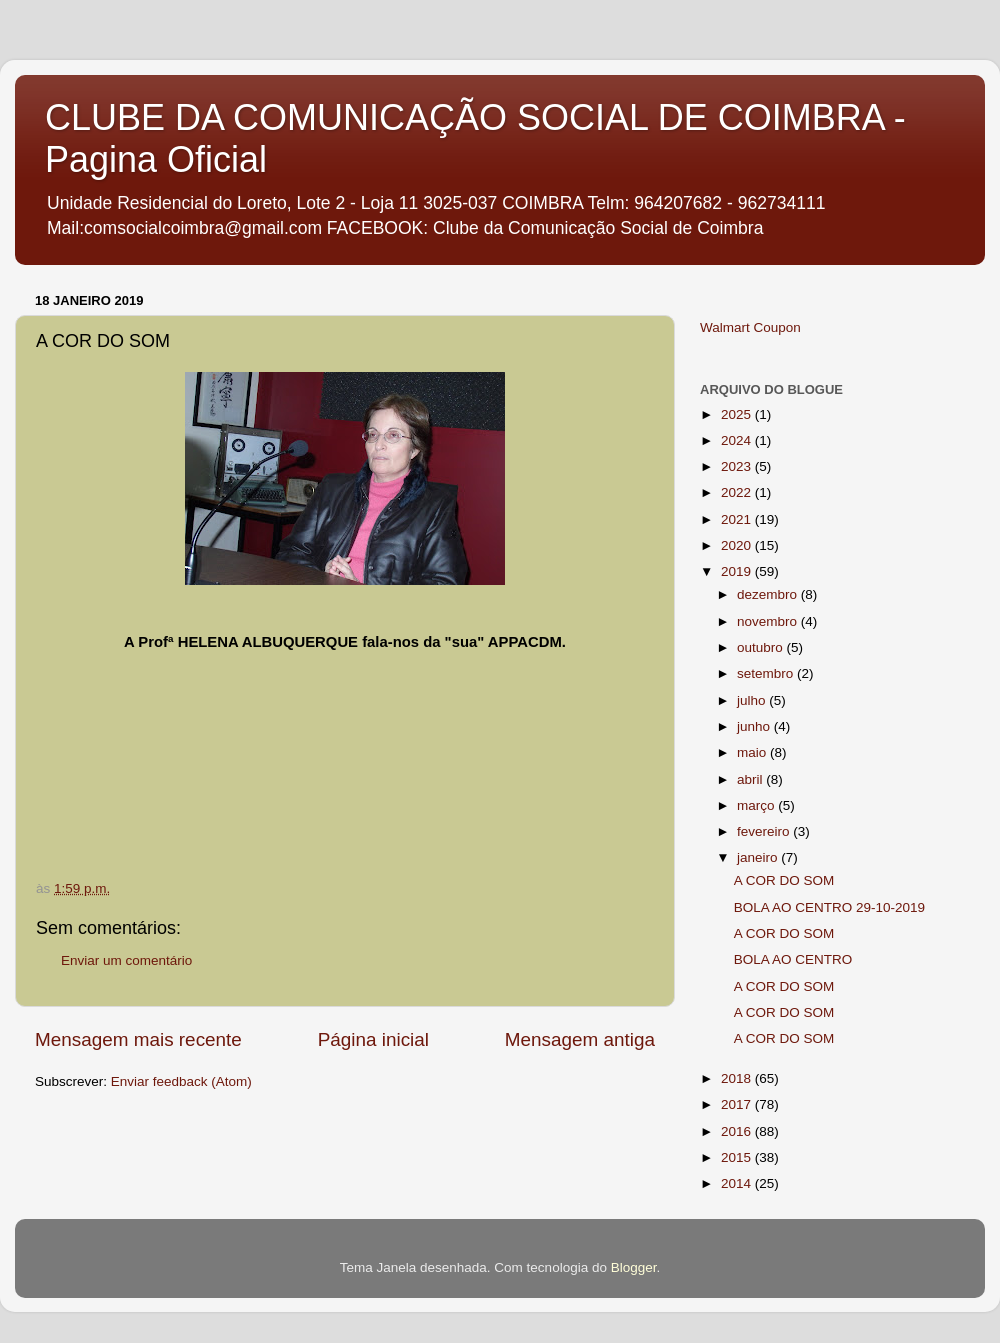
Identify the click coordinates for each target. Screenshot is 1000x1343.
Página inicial (373, 1039)
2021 (738, 519)
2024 (738, 440)
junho (755, 726)
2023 (738, 466)
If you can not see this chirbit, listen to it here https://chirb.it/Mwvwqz (362, 728)
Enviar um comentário (126, 960)
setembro (767, 673)
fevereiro (765, 831)
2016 (738, 1131)
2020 (738, 545)
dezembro (769, 594)
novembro (769, 621)
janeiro (759, 857)
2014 (738, 1183)
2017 (738, 1104)
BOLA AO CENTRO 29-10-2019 (829, 907)
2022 (738, 492)
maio (753, 752)
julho (753, 700)
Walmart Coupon (750, 327)
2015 (738, 1157)
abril (751, 779)
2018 (738, 1078)
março (757, 805)
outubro (762, 647)
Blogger (634, 1267)
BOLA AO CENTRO (793, 959)
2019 (738, 571)
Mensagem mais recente (138, 1039)
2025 (738, 414)
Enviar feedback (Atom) (181, 1081)
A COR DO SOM (784, 880)
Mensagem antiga (580, 1039)
